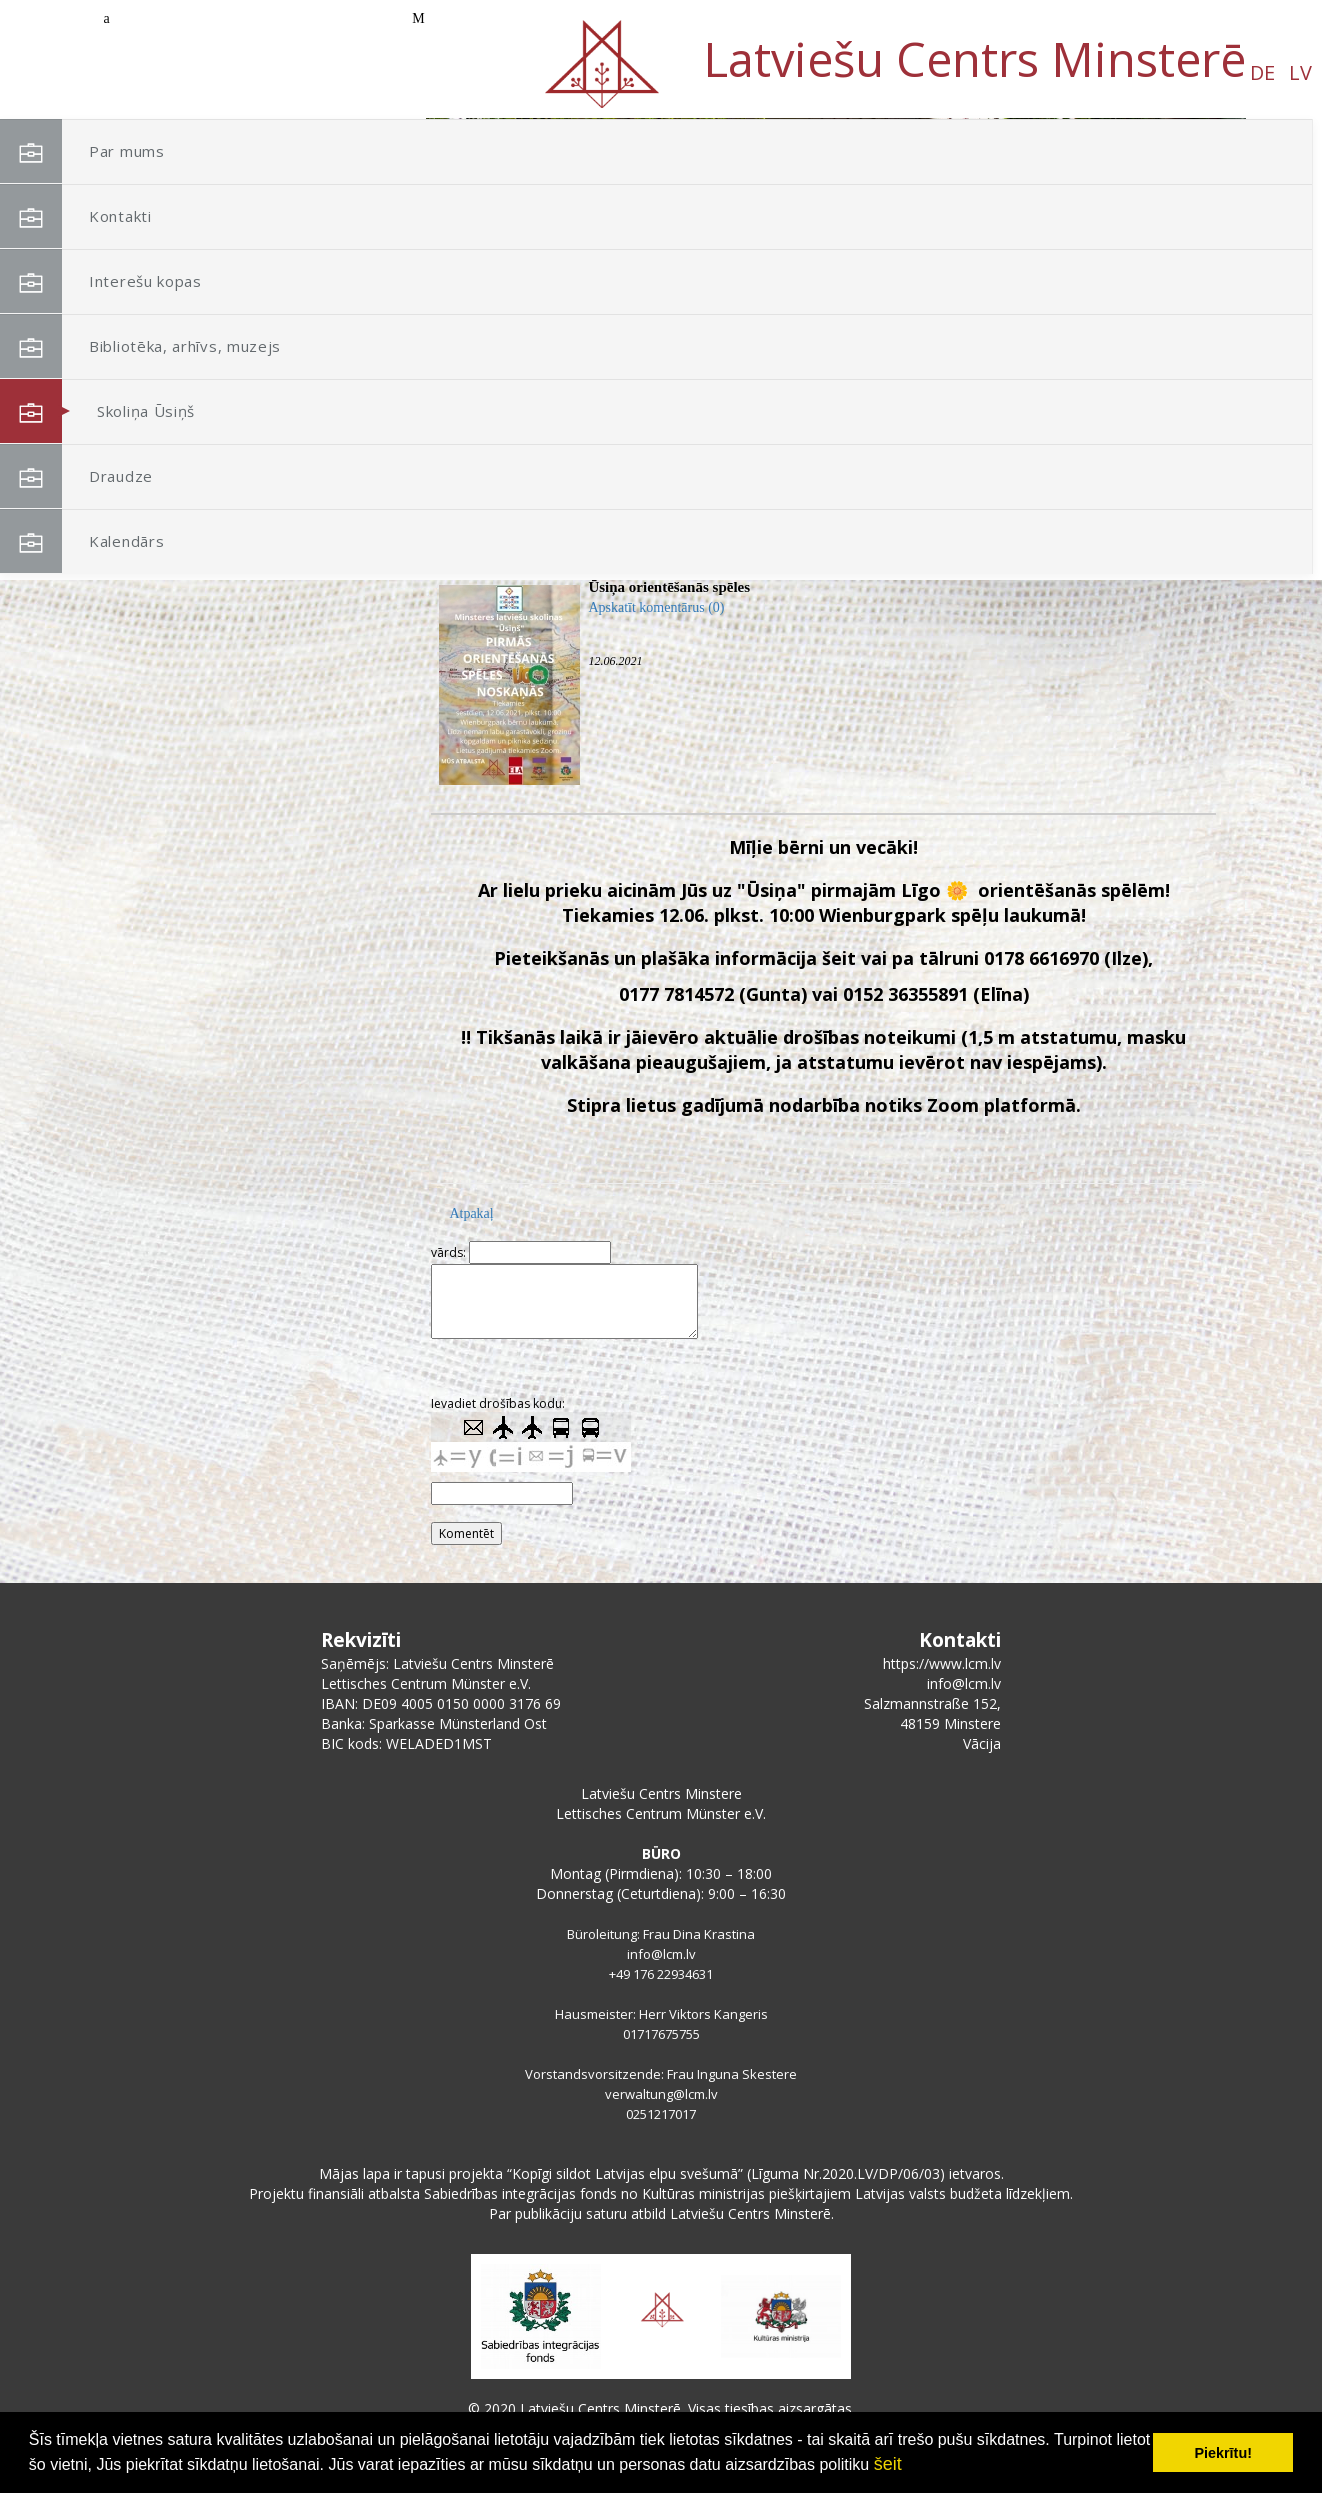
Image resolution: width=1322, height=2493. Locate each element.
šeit (888, 2464)
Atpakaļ (471, 1213)
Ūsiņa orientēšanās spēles (669, 587)
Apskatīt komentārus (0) (656, 607)
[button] (1186, 248)
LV (203, 72)
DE (165, 72)
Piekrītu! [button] (1223, 2453)
